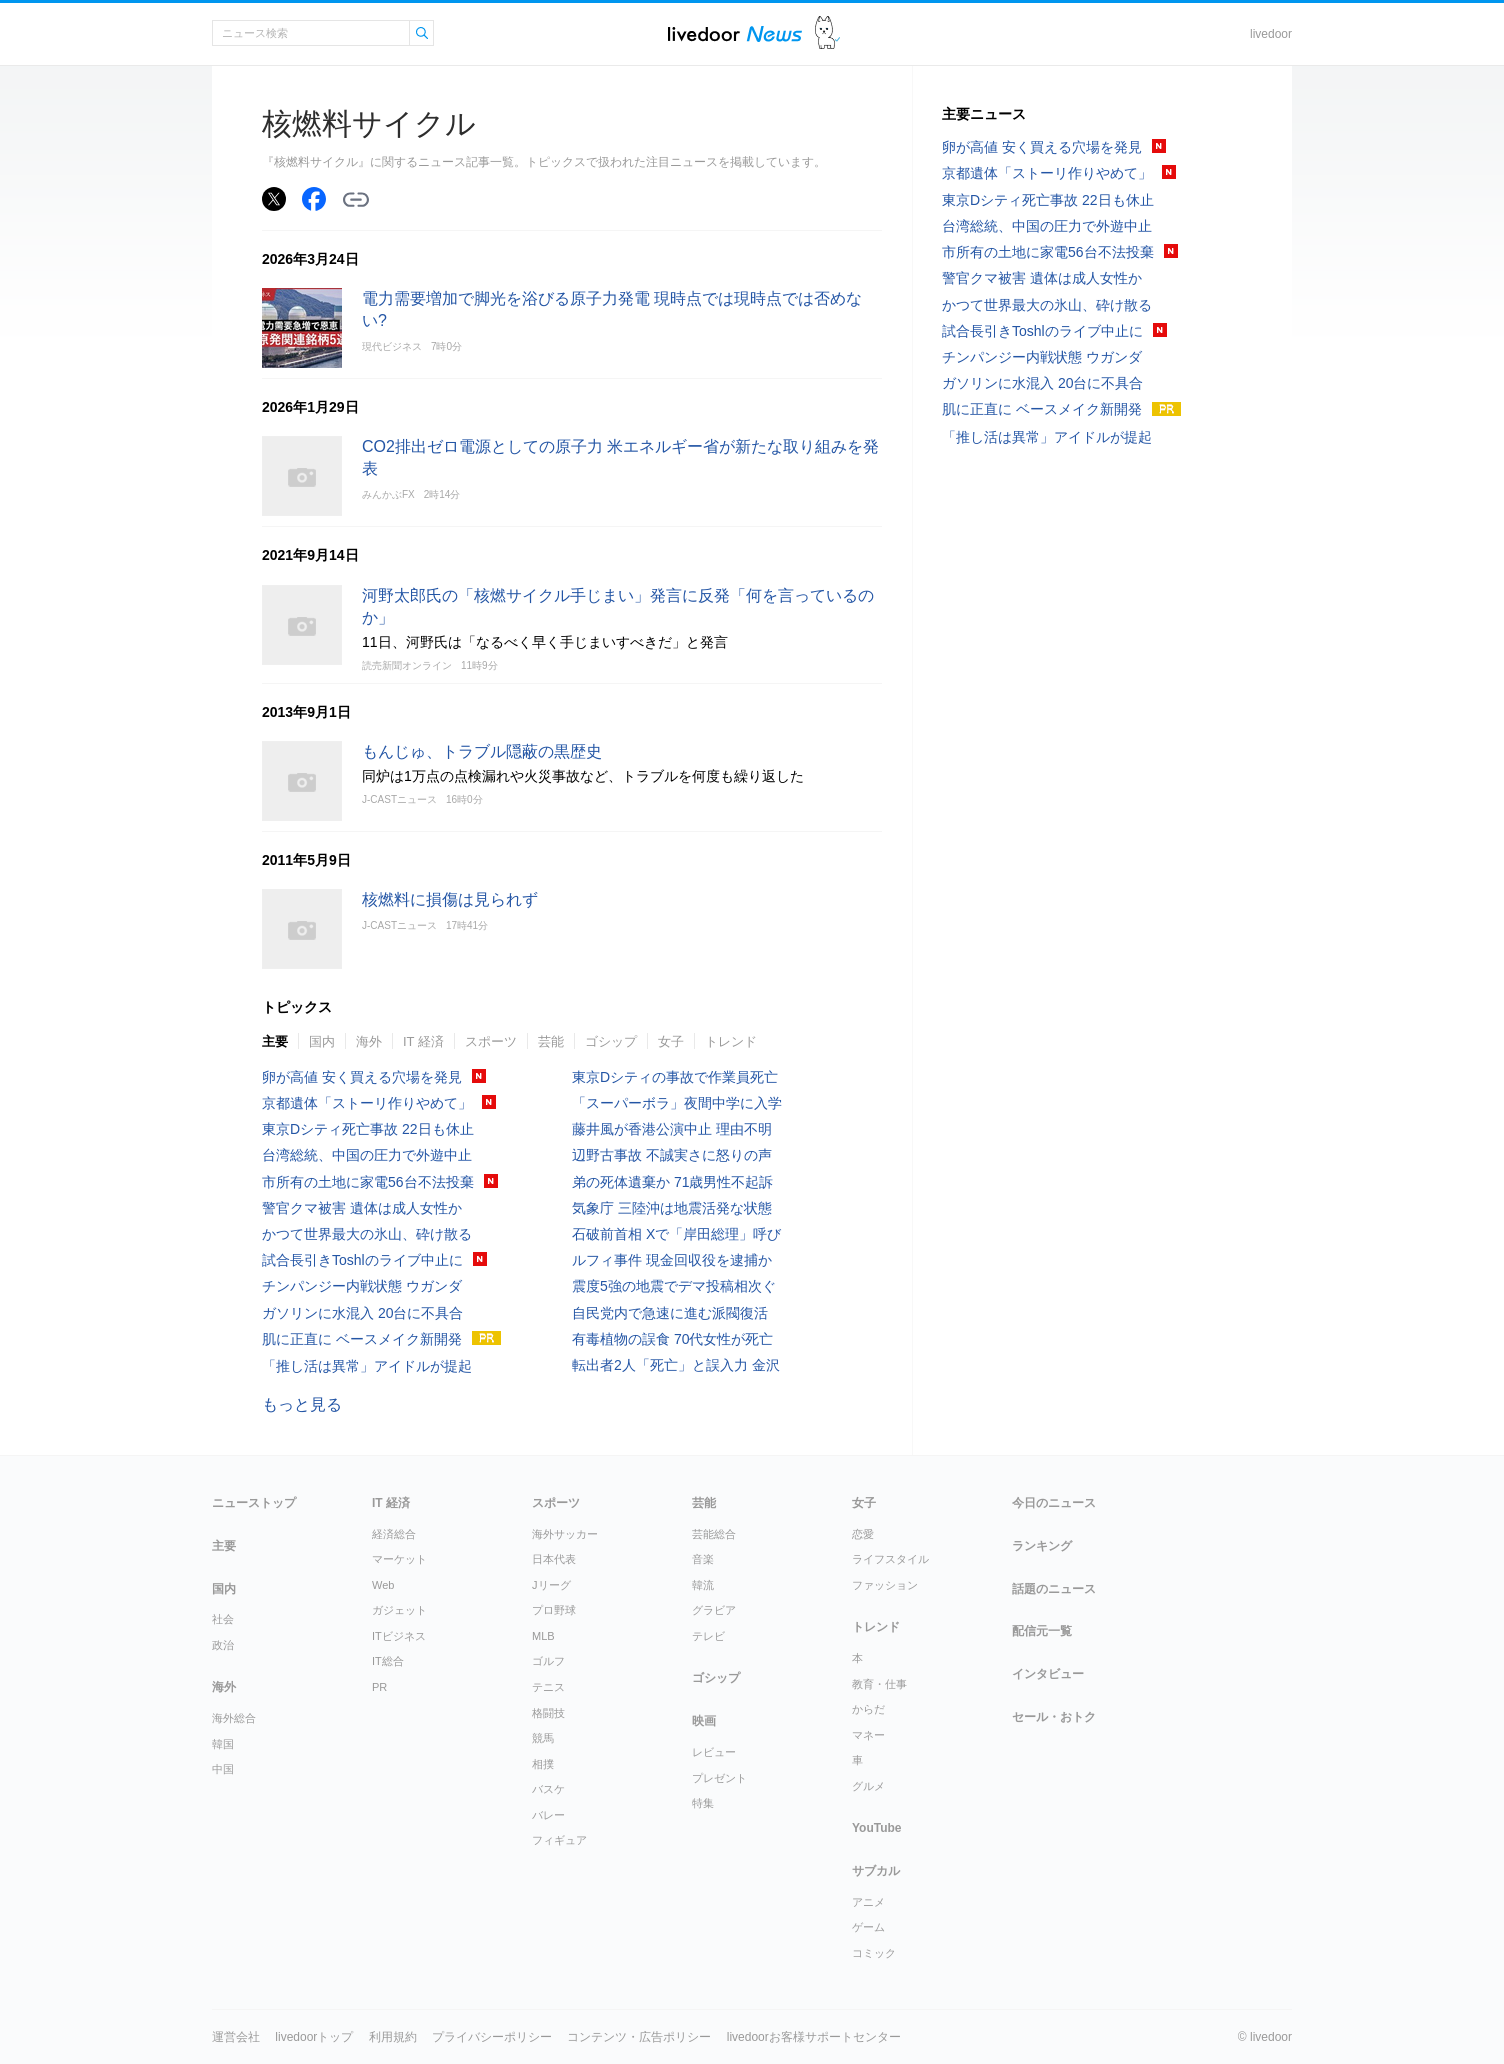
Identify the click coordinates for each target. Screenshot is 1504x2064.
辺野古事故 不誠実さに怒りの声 (672, 1155)
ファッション (885, 1585)
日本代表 (554, 1559)
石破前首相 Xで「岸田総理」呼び (676, 1234)
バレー (548, 1815)
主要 (275, 1041)
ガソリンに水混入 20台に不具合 (362, 1313)
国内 (322, 1041)
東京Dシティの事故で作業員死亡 (675, 1077)
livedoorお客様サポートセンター (814, 2037)
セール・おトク (1054, 1717)
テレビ (708, 1636)
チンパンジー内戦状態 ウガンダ (362, 1286)
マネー (868, 1735)
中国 (223, 1769)
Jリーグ (551, 1585)
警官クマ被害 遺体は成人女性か (362, 1208)
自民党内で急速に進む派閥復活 (670, 1313)
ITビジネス (399, 1636)
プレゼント (719, 1778)
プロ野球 (554, 1610)
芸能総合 (714, 1534)
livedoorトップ (314, 2037)
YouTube (877, 1828)
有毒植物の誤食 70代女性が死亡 (672, 1339)
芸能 (551, 1041)
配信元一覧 (1042, 1631)
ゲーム (868, 1927)
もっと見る (302, 1404)
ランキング (1042, 1546)
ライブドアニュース (735, 33)
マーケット (399, 1559)
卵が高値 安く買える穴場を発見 (362, 1077)
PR (379, 1687)
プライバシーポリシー (492, 2037)
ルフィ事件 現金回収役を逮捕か (672, 1260)
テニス (548, 1687)
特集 (703, 1803)
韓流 (703, 1585)
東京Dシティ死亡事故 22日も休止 (368, 1129)
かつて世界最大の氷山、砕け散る (367, 1234)
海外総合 (234, 1718)
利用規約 (393, 2037)
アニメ (868, 1902)
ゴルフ (548, 1661)
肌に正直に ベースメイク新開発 (362, 1339)
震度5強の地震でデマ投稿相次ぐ (674, 1286)
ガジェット (399, 1610)
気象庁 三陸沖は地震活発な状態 (672, 1208)
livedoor (1271, 34)
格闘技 (548, 1713)
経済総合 (394, 1534)
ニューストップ (254, 1503)
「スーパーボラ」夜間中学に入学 (677, 1103)
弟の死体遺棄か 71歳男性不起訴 (672, 1182)
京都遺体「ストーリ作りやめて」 (367, 1103)
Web (383, 1585)
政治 (223, 1645)
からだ (868, 1709)
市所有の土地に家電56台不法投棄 (368, 1182)
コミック (874, 1953)
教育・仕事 (879, 1684)
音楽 (703, 1559)
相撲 (543, 1764)
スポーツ (491, 1041)
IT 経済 (423, 1041)
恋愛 (863, 1534)
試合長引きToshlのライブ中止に (362, 1260)
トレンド (731, 1041)
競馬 (543, 1738)
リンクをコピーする (356, 200)
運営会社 (236, 2037)
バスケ (548, 1789)
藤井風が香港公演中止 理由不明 (672, 1129)
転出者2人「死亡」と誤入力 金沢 (676, 1365)
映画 (704, 1721)
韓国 (223, 1744)
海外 (369, 1041)
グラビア (714, 1610)
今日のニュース (1054, 1503)
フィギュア (559, 1840)
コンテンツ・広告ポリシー (639, 2037)
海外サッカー (565, 1534)
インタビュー (1048, 1674)
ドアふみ (827, 33)
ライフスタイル (890, 1559)
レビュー (714, 1752)
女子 (671, 1041)
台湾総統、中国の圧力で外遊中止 (367, 1155)
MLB (543, 1636)
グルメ (868, 1786)
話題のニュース (1054, 1589)
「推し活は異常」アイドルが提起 (367, 1366)
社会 (223, 1619)
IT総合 (388, 1661)
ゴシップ (611, 1041)
